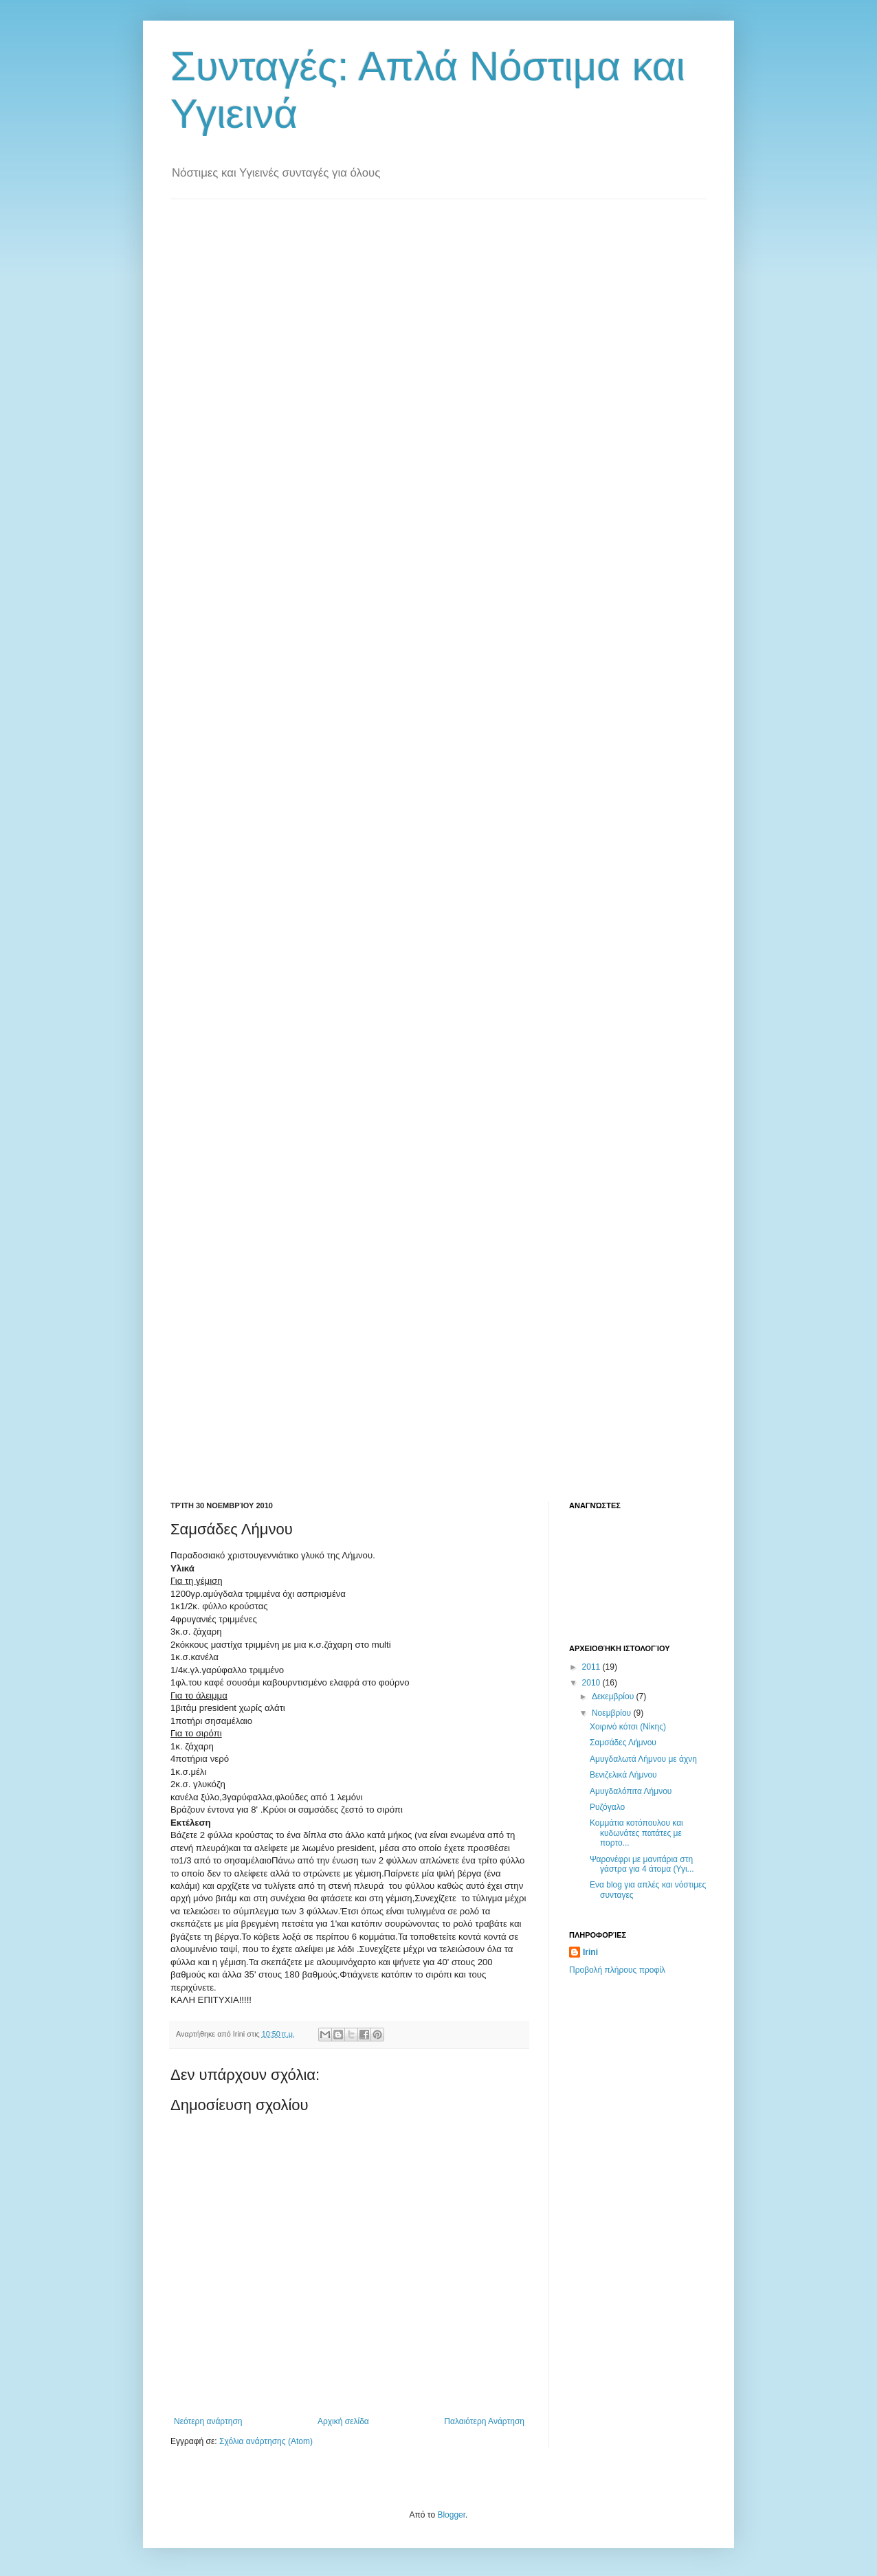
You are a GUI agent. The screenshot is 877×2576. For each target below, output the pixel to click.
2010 (592, 1683)
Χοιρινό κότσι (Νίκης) (628, 1727)
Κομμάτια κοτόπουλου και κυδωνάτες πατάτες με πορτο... (636, 1833)
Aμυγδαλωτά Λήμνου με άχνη (643, 1759)
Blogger (451, 2515)
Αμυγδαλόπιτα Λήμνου (630, 1791)
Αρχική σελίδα (343, 2421)
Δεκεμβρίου (614, 1696)
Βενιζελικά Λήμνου (623, 1775)
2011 (592, 1667)
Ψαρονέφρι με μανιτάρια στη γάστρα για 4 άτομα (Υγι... (642, 1864)
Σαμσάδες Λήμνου (623, 1742)
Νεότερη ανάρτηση (208, 2421)
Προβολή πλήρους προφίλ (617, 1970)
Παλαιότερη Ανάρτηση (484, 2421)
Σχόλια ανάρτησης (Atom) (266, 2441)
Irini (590, 1952)
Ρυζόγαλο (607, 1807)
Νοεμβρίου (613, 1713)
